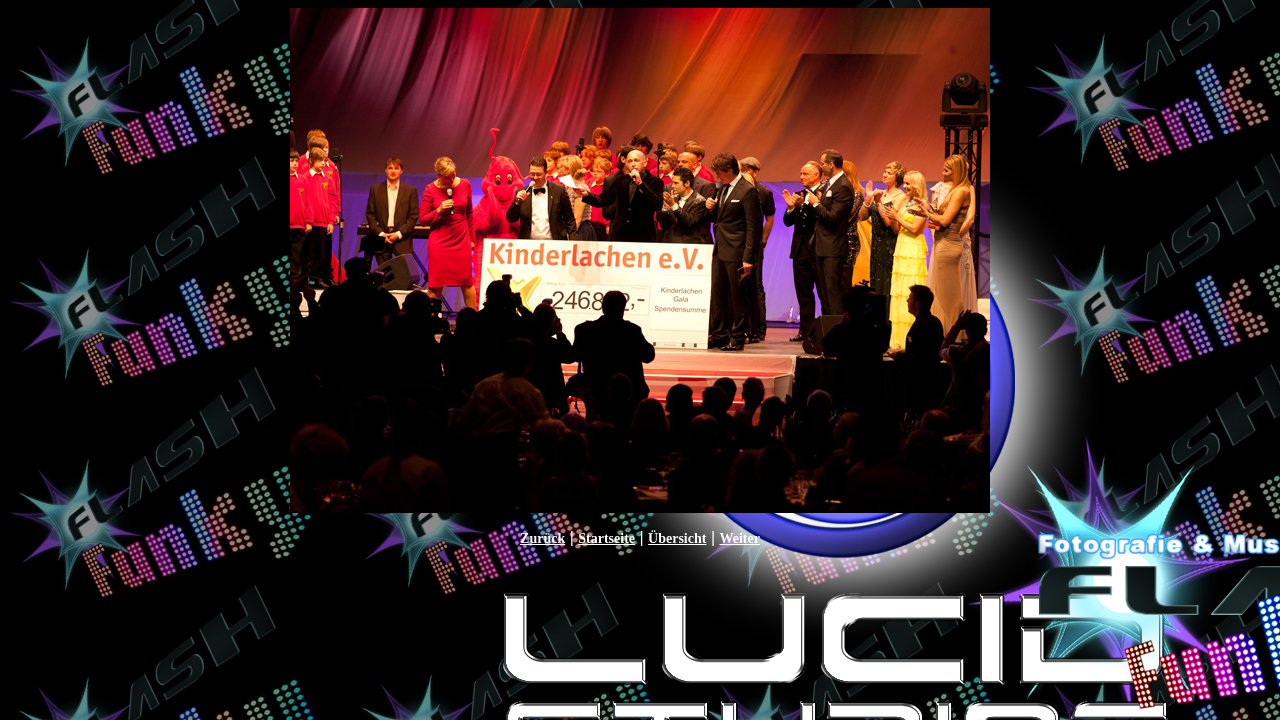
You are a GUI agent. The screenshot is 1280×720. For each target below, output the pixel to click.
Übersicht (677, 538)
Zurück (542, 538)
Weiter (739, 538)
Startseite (606, 538)
